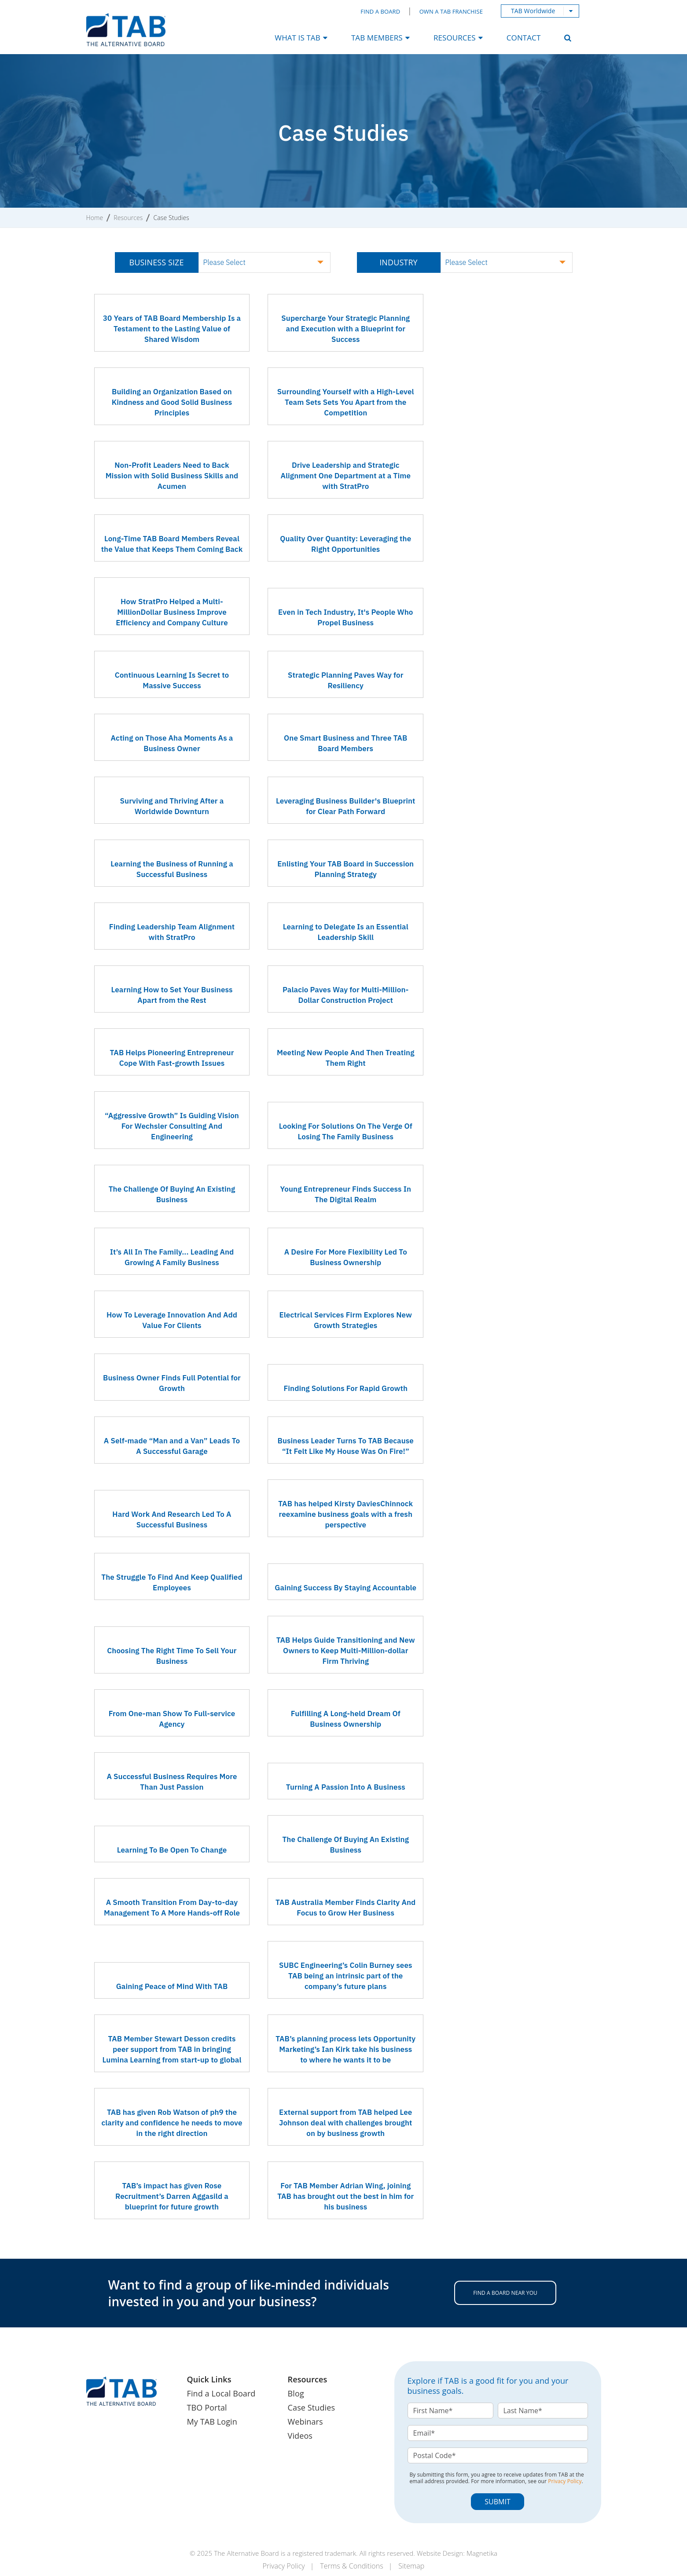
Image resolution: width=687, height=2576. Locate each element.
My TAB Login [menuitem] (212, 2421)
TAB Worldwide (533, 11)
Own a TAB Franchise (451, 11)
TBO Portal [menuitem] (207, 2407)
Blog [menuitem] (296, 2393)
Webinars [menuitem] (305, 2421)
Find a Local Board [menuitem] (221, 2393)
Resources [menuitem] (455, 38)
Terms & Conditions (352, 2565)
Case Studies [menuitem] (311, 2407)
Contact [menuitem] (524, 38)
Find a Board (380, 11)
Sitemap (412, 2565)
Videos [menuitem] (300, 2435)
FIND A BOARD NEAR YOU (505, 2293)
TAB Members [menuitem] (377, 38)
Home (94, 217)
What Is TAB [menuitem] (297, 38)
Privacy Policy (564, 2481)
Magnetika (482, 2553)
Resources (128, 217)
